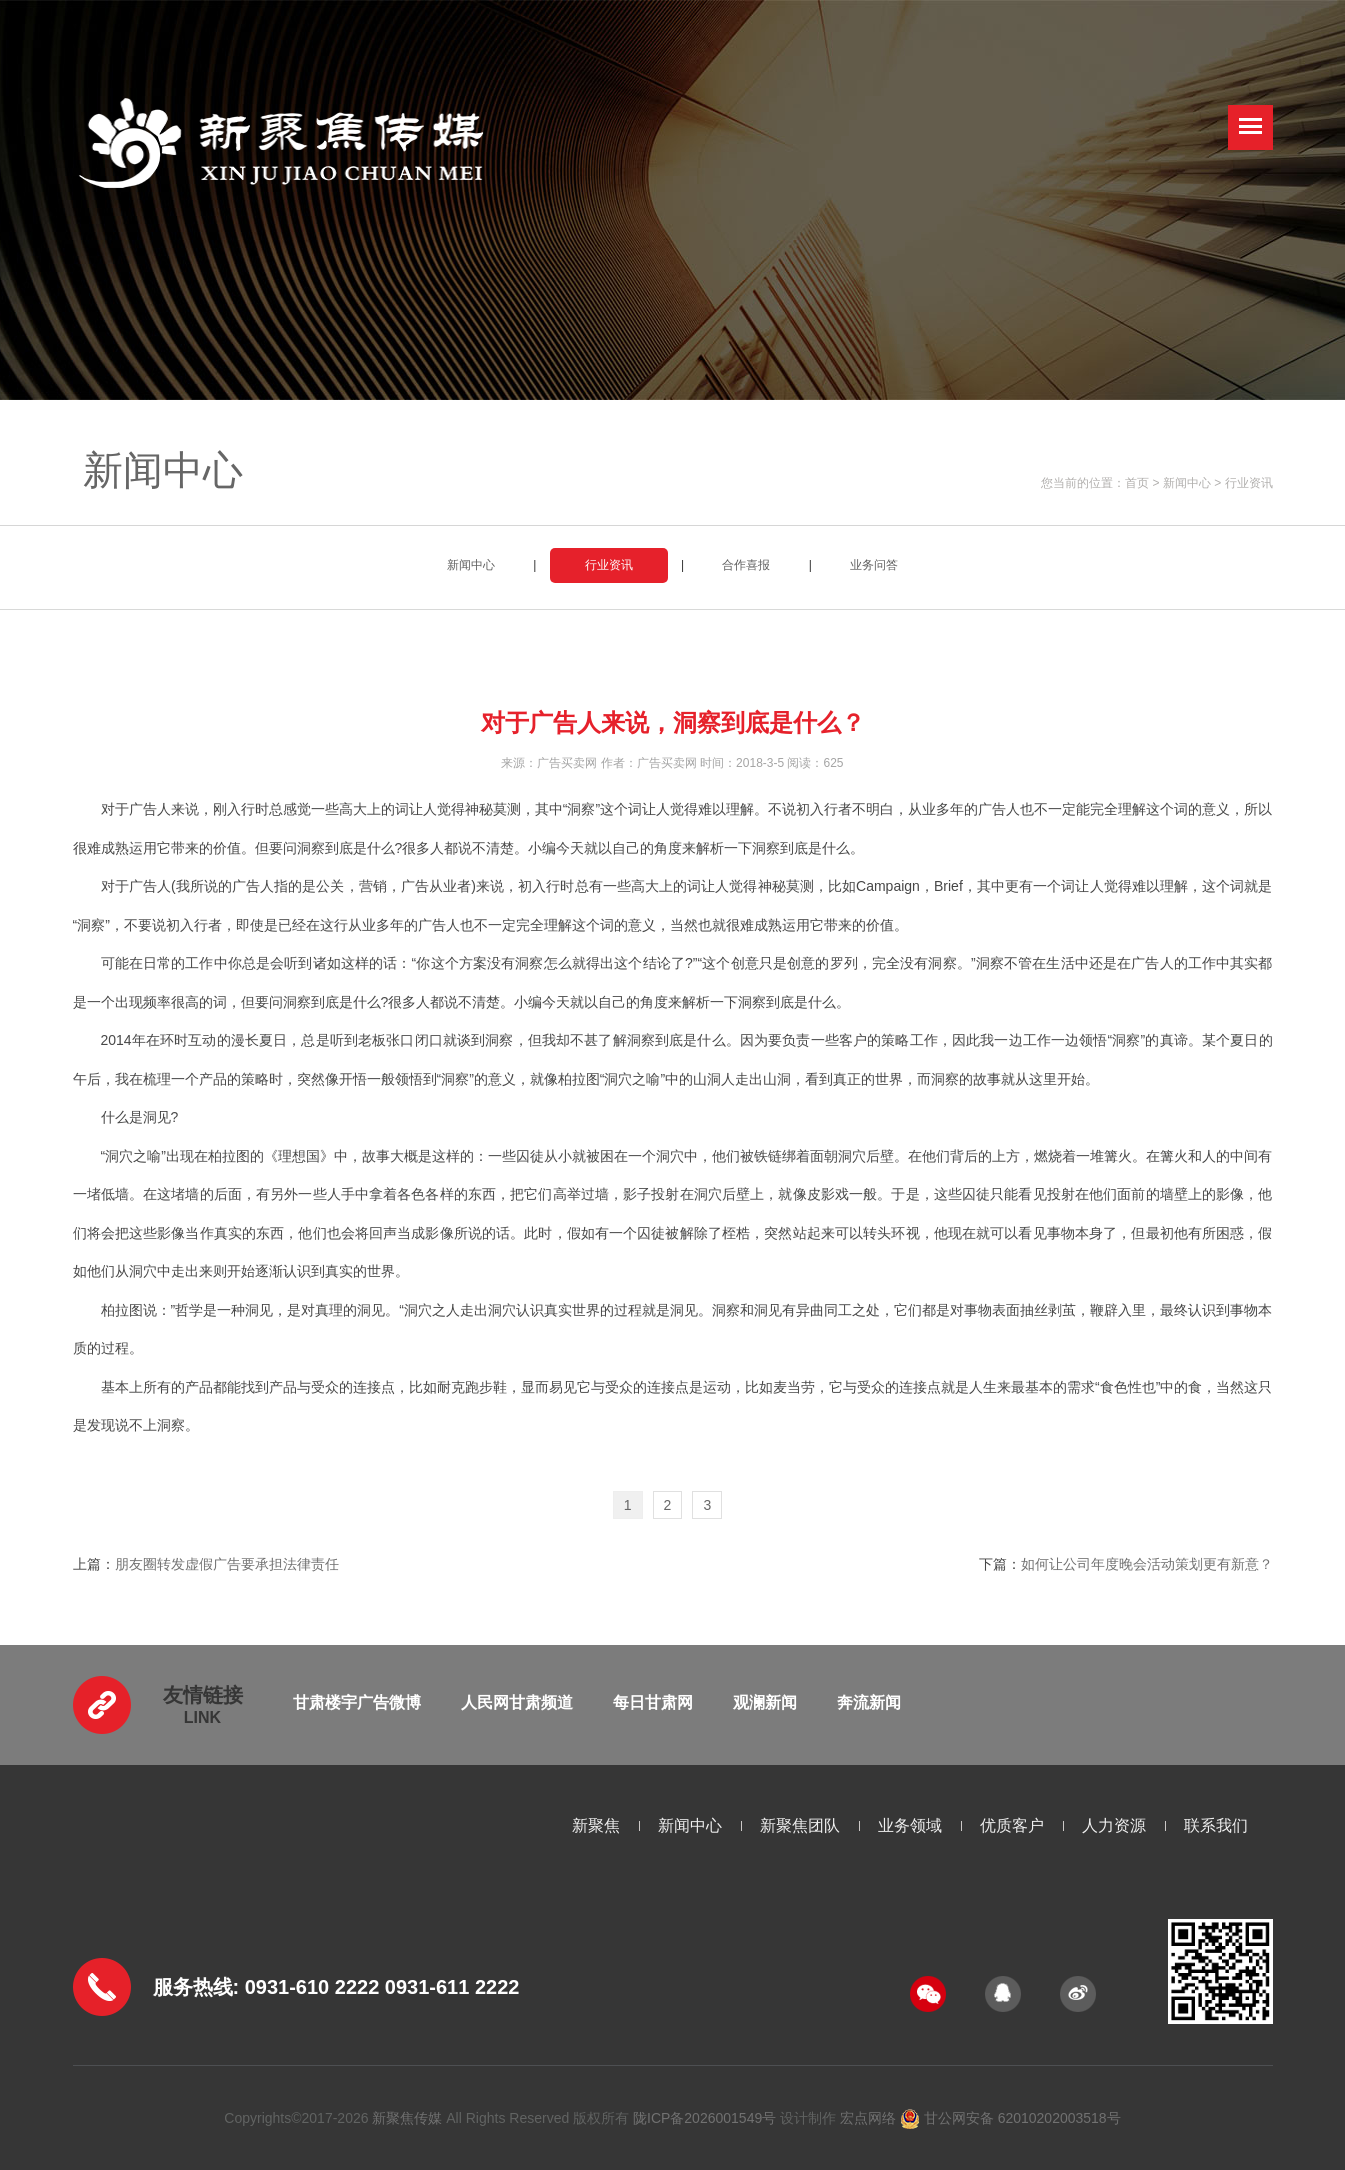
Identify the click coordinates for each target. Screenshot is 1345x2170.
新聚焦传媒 (407, 2118)
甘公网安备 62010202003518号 (1010, 2118)
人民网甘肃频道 (517, 1702)
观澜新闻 (765, 1702)
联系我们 (1216, 1825)
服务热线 (193, 1987)
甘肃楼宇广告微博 (357, 1702)
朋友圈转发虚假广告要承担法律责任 (227, 1564)
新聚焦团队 (800, 1825)
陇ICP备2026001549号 (704, 2118)
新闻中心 (1187, 483)
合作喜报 (746, 565)
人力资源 (1114, 1825)
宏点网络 (868, 2118)
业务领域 (910, 1825)
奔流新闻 (869, 1702)
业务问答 (874, 565)
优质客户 (1012, 1825)
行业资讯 (1249, 483)
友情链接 (203, 1695)
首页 (1137, 483)
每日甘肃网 (653, 1702)
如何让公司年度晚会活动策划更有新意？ (1147, 1564)
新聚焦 (596, 1825)
